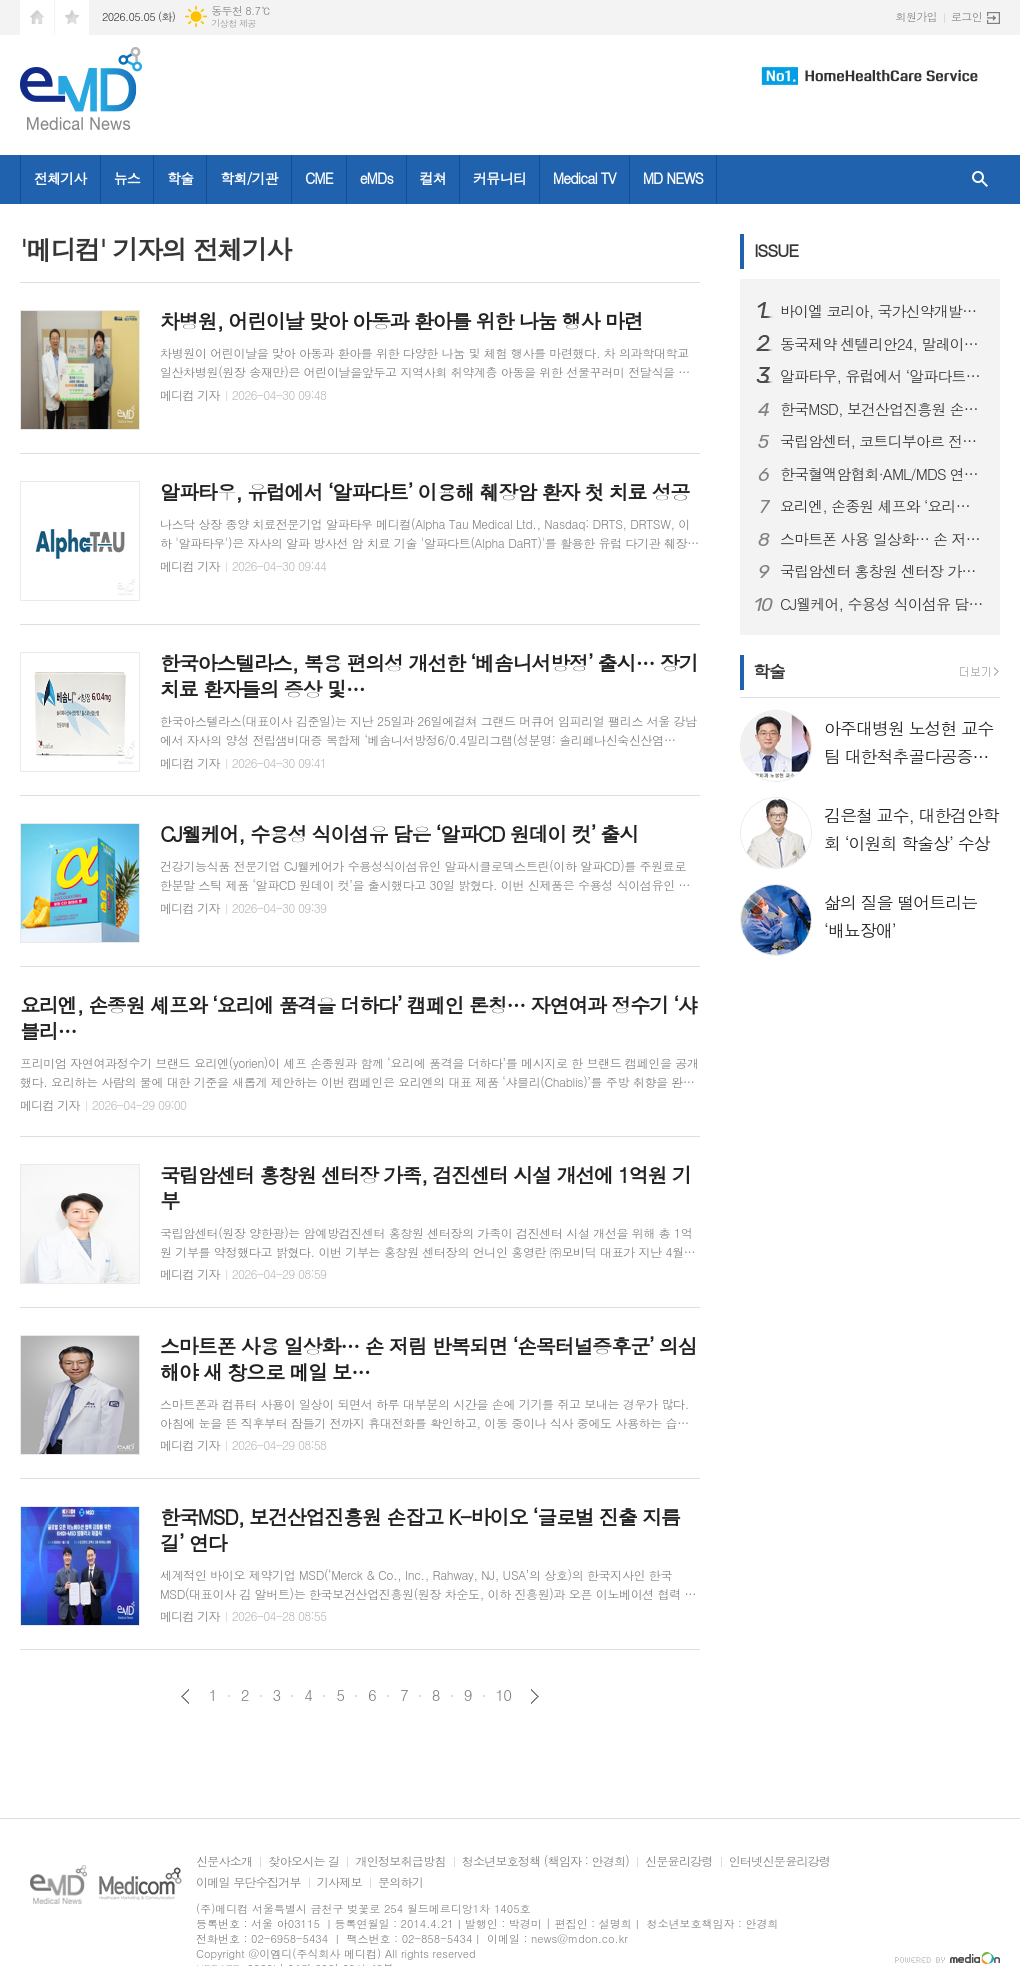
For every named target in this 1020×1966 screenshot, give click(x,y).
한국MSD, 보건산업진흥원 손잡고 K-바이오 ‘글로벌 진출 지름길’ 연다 (882, 409)
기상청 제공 (233, 23)
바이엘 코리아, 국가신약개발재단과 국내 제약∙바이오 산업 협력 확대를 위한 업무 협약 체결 (882, 311)
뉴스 (127, 178)
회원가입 (916, 16)
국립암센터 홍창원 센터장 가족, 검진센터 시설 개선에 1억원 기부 (882, 571)
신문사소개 (224, 1861)
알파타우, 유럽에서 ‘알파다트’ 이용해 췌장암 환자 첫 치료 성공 (882, 376)
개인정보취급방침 (400, 1861)
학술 (180, 178)
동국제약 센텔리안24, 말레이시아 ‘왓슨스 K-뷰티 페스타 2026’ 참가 (882, 344)
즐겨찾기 (72, 17)
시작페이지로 (37, 17)
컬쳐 (433, 178)
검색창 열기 (980, 179)
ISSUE (776, 250)
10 (504, 1695)
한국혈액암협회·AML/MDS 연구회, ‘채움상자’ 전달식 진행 (882, 474)
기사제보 (339, 1882)
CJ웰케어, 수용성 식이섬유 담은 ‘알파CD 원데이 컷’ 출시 (882, 604)
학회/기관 (249, 178)
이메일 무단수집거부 (248, 1882)
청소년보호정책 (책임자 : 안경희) (545, 1861)
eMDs (376, 178)
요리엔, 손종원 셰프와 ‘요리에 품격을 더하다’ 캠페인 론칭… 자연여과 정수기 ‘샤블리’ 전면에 (882, 506)
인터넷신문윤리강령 (780, 1861)
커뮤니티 (499, 178)
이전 (185, 1696)
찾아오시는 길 (303, 1861)
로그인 (966, 16)
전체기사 (60, 178)
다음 (534, 1696)
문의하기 (400, 1882)
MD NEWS (673, 178)
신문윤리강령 (679, 1861)
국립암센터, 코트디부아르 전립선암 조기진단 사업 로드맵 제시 (882, 441)
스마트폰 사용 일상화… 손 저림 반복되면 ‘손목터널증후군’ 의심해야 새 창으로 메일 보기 (882, 539)
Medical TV (584, 178)
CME (319, 178)
